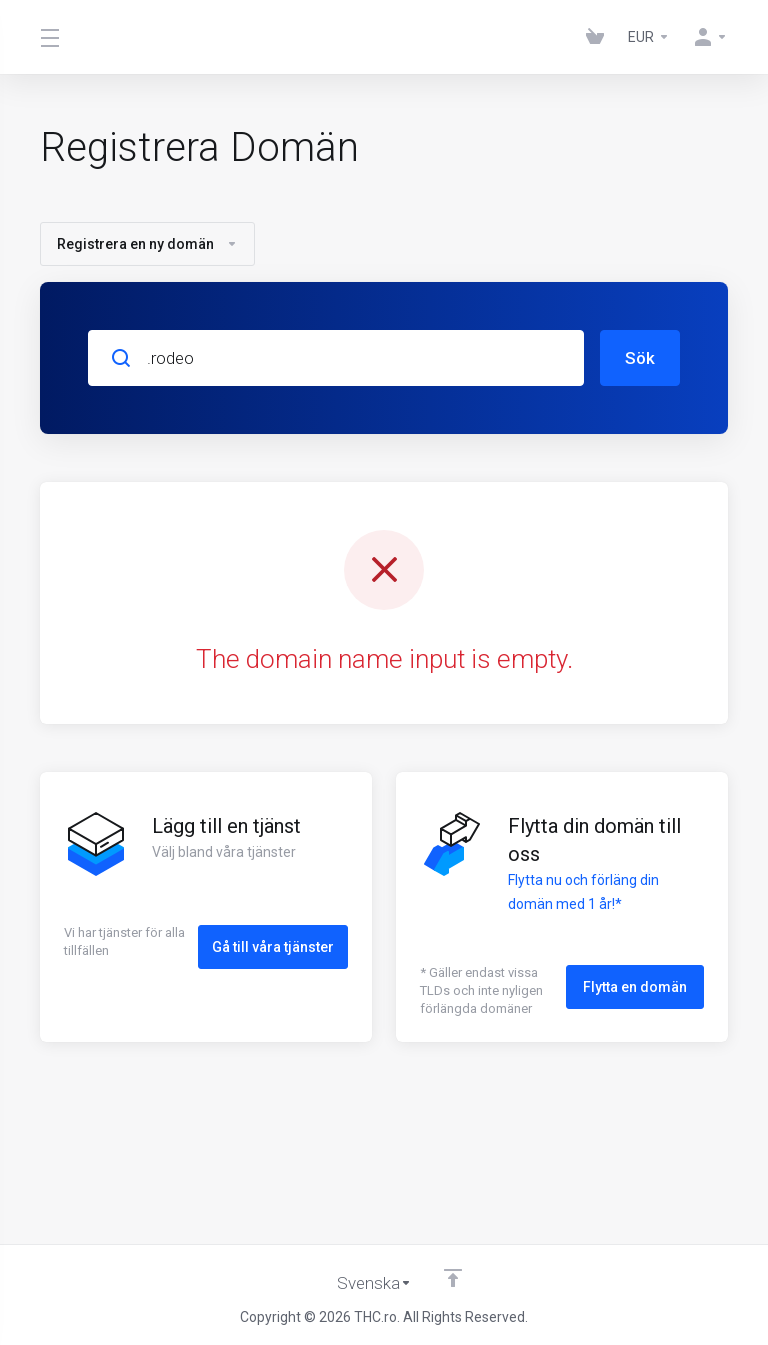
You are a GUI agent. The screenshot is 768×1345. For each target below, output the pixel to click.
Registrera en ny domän (147, 244)
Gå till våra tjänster (273, 946)
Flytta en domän (635, 986)
